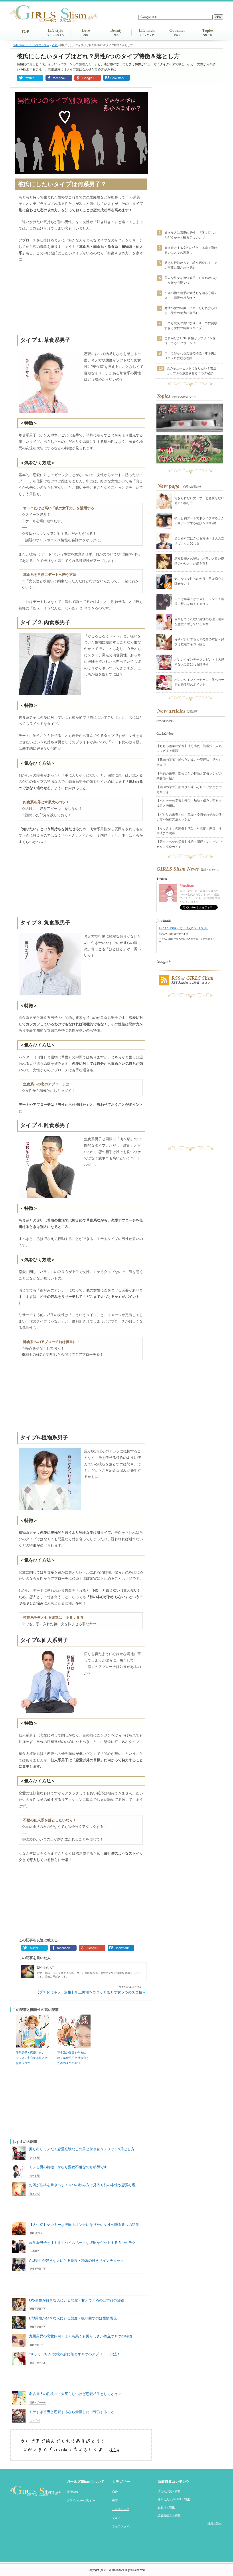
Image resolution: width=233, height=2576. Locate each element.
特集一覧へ (214, 2523)
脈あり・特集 (166, 2507)
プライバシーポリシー (81, 2500)
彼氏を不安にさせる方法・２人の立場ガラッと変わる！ (199, 541)
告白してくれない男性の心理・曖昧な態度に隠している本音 (199, 621)
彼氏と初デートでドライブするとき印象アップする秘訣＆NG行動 (199, 520)
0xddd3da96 (165, 721)
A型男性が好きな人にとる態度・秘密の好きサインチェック (76, 2260)
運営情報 (72, 2492)
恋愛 (85, 34)
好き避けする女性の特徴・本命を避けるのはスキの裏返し (190, 250)
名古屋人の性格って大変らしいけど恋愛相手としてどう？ (75, 2394)
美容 (116, 34)
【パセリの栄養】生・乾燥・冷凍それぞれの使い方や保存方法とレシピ (189, 817)
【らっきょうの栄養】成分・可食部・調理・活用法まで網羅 (189, 830)
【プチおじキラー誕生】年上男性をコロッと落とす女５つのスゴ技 (89, 1992)
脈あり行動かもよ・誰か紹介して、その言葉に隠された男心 (190, 265)
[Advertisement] (81, 299)
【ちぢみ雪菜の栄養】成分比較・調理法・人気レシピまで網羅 (189, 748)
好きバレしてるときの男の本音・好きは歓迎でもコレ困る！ (199, 642)
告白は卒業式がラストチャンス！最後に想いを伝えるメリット (199, 601)
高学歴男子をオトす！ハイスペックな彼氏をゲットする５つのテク (82, 2242)
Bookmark (117, 78)
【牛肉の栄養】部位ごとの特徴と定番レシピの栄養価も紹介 (189, 776)
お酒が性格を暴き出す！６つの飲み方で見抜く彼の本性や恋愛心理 (82, 2185)
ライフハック (146, 34)
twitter (30, 78)
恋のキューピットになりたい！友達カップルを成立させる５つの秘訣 (191, 371)
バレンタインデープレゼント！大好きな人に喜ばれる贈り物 (199, 662)
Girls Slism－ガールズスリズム (183, 928)
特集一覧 (207, 34)
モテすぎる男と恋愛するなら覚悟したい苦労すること (71, 2412)
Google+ (88, 78)
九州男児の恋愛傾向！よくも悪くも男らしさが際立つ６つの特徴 (80, 2336)
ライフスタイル (55, 34)
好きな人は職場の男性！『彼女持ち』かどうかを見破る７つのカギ (190, 235)
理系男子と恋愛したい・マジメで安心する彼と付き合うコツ (31, 2058)
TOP (25, 31)
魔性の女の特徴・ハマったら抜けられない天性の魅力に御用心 (190, 310)
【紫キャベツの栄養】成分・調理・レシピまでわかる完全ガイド (189, 844)
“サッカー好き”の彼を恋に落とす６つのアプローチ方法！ (74, 2354)
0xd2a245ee (165, 733)
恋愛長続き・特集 (169, 2515)
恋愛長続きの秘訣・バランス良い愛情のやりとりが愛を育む (199, 561)
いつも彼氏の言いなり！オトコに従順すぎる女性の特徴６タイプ (190, 325)
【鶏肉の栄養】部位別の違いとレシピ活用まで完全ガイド (189, 789)
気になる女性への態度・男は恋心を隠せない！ (199, 581)
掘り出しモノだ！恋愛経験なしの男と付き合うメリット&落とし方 (81, 2149)
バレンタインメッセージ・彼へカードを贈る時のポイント (199, 682)
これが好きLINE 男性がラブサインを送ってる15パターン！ (190, 340)
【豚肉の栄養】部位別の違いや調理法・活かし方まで (189, 762)
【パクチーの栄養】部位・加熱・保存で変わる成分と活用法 (189, 803)
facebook (59, 78)
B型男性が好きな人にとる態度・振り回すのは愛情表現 (73, 2318)
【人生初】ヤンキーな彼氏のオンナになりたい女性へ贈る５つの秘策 (84, 2225)
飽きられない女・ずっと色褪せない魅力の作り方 (199, 500)
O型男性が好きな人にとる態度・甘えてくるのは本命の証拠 (76, 2300)
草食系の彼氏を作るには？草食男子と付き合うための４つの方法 (73, 2058)
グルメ (177, 34)
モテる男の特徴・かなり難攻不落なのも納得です (68, 2167)
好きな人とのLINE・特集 (174, 2499)
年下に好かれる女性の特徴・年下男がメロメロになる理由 (190, 355)
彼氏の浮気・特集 (169, 2491)
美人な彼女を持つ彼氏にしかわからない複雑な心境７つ (190, 280)
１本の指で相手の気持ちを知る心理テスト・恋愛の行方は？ (190, 295)
